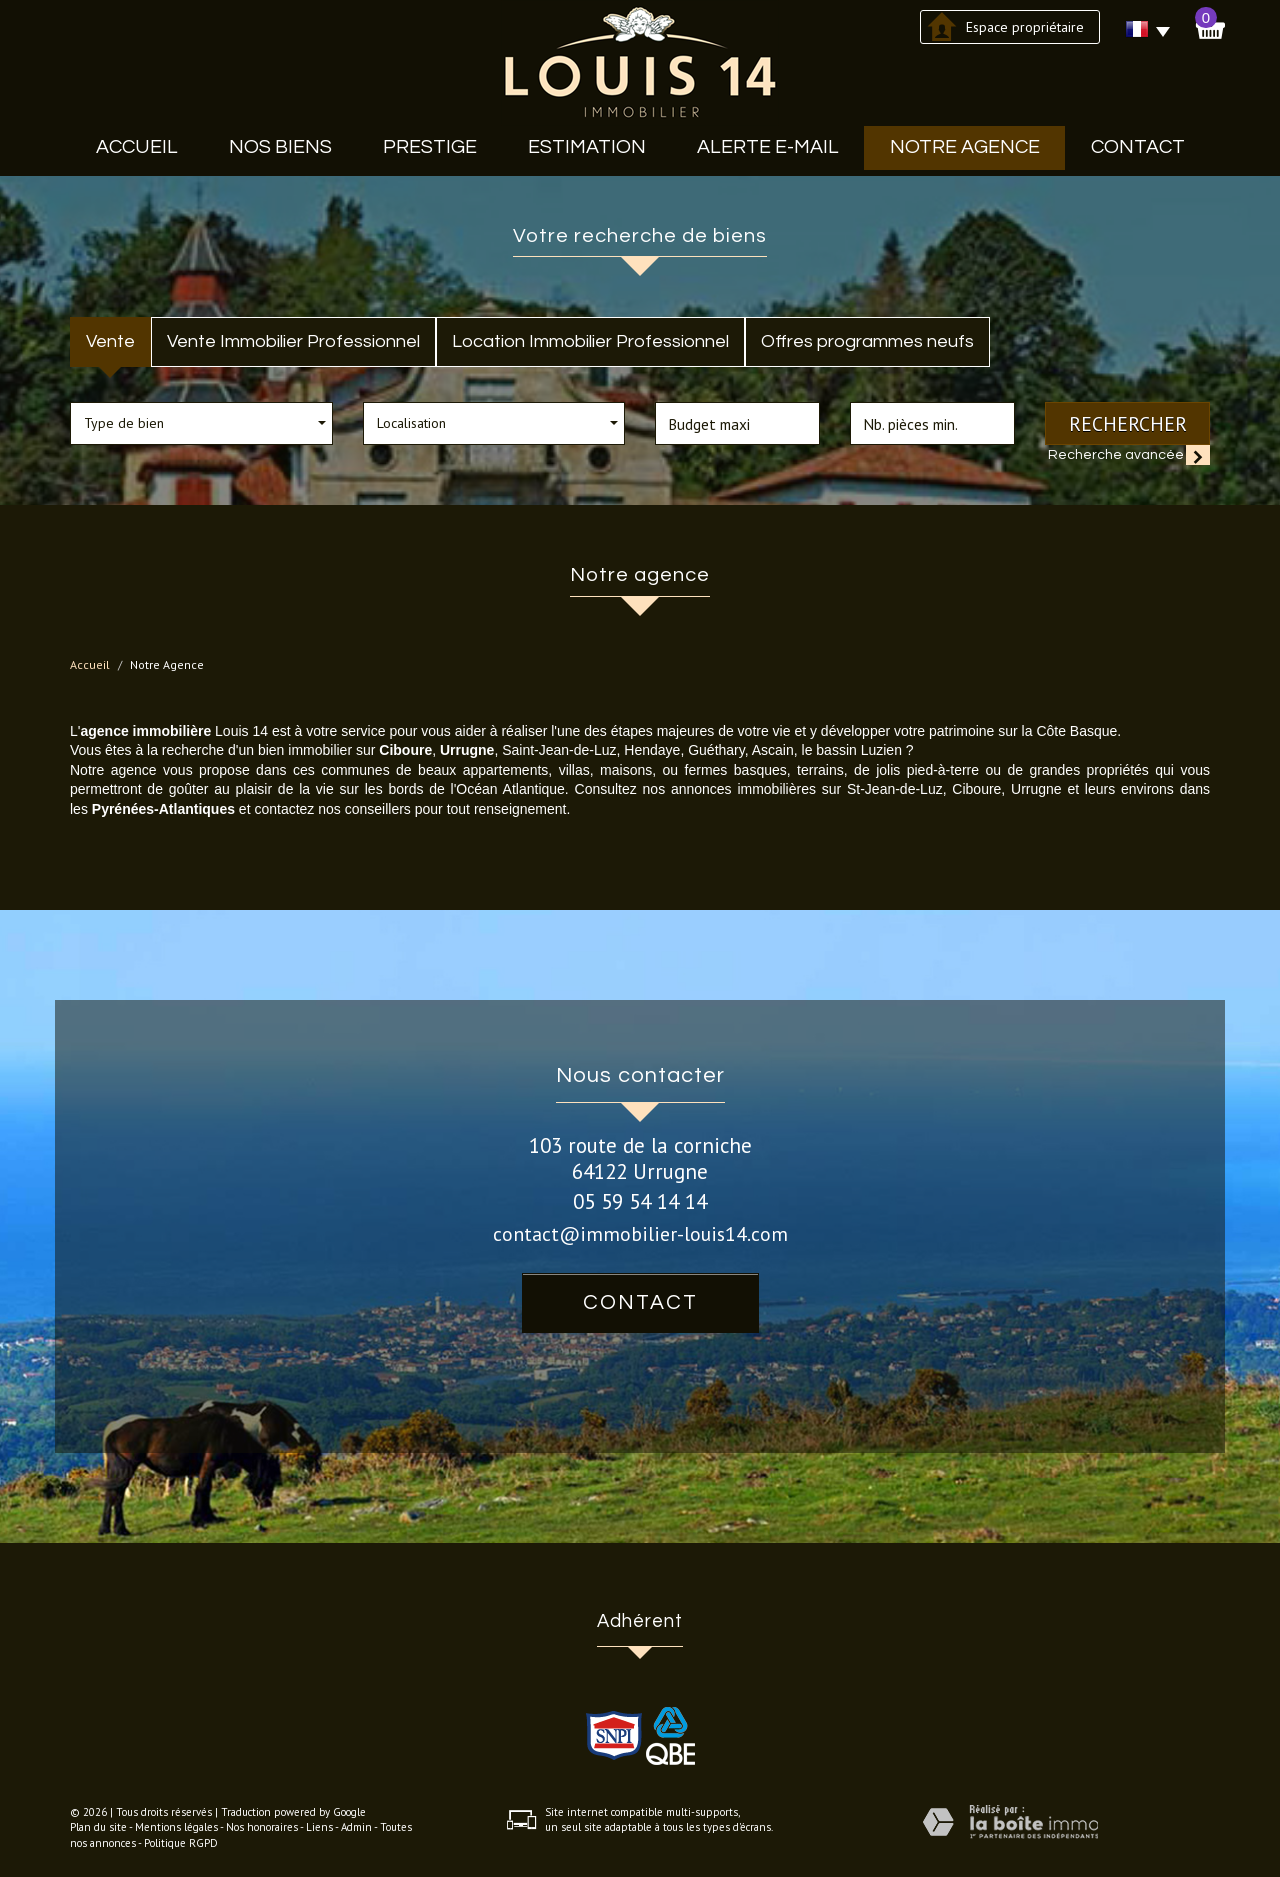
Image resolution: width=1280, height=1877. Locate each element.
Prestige (430, 147)
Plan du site (98, 1827)
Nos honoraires (262, 1827)
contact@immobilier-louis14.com (640, 1233)
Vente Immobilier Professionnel (293, 341)
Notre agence (965, 147)
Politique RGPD (181, 1843)
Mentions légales (176, 1827)
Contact (1138, 147)
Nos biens (280, 147)
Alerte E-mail (768, 147)
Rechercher (1128, 423)
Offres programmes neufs (867, 341)
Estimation (587, 147)
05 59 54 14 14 (640, 1201)
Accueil (137, 147)
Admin (356, 1827)
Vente (110, 341)
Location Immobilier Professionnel (590, 341)
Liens (319, 1827)
